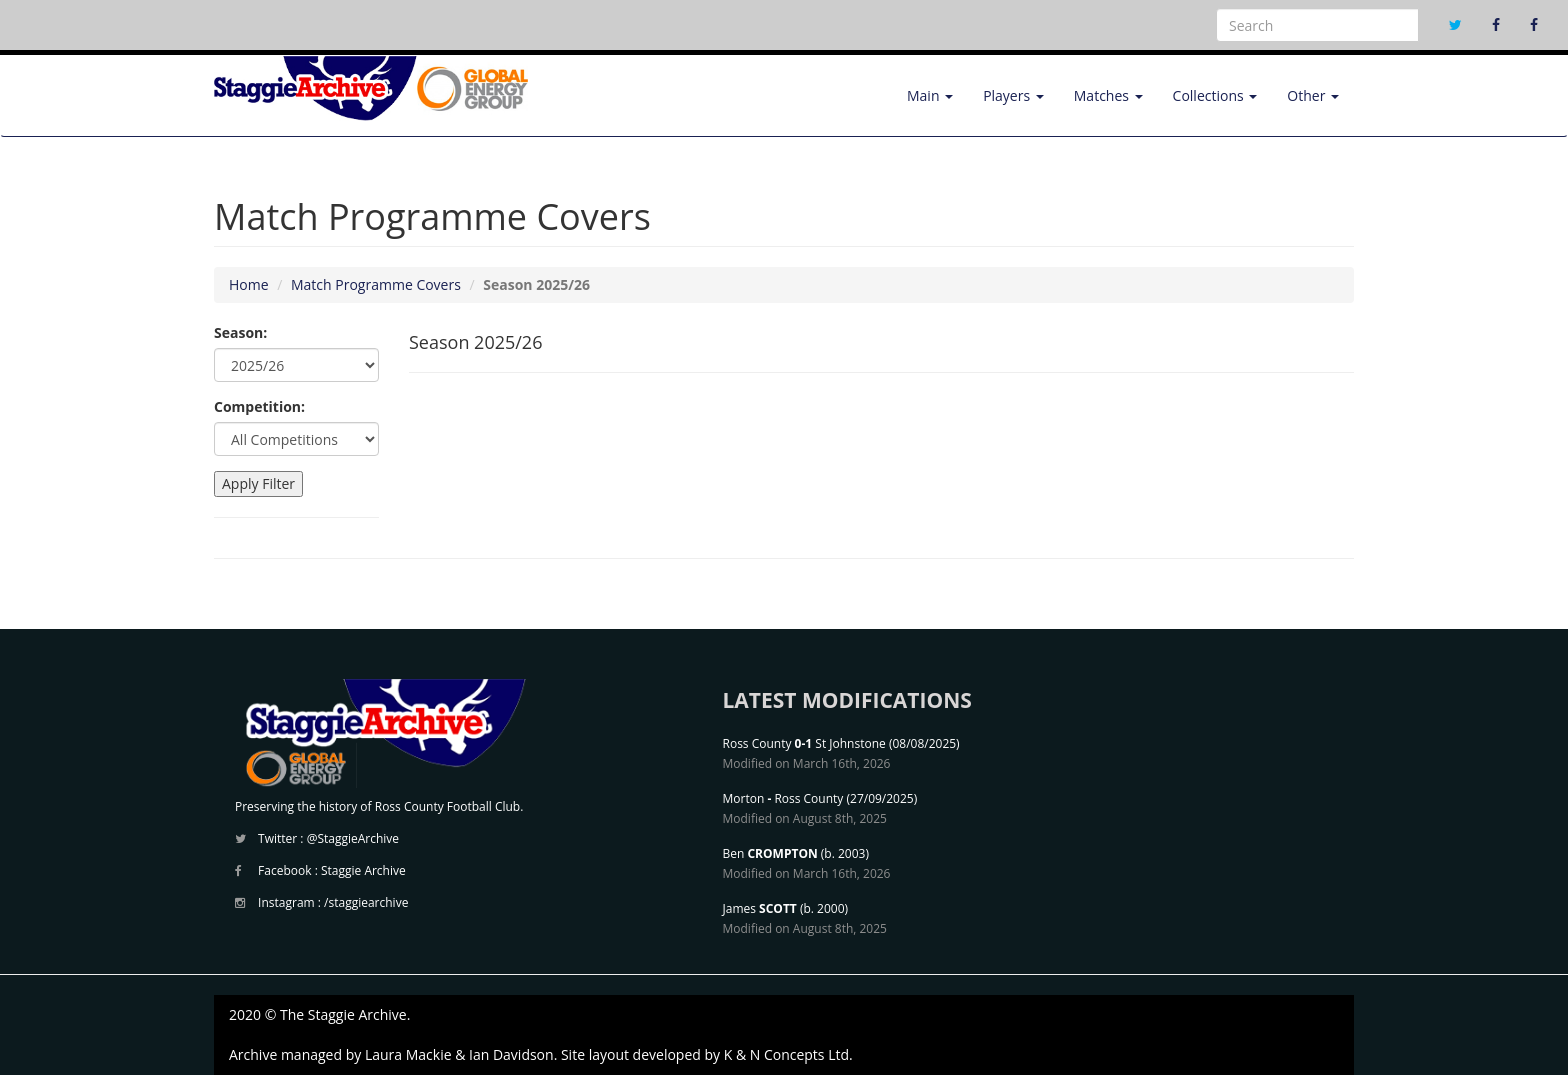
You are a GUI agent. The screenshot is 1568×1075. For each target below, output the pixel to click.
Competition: (259, 406)
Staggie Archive (363, 870)
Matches (1108, 95)
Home (249, 284)
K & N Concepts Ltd (786, 1054)
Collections (1215, 95)
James (760, 908)
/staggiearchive (366, 902)
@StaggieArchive (353, 838)
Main (930, 95)
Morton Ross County (783, 798)
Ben (770, 853)
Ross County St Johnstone (804, 743)
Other (1313, 95)
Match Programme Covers (376, 284)
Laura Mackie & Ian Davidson (459, 1054)
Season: (240, 332)
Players (1013, 95)
